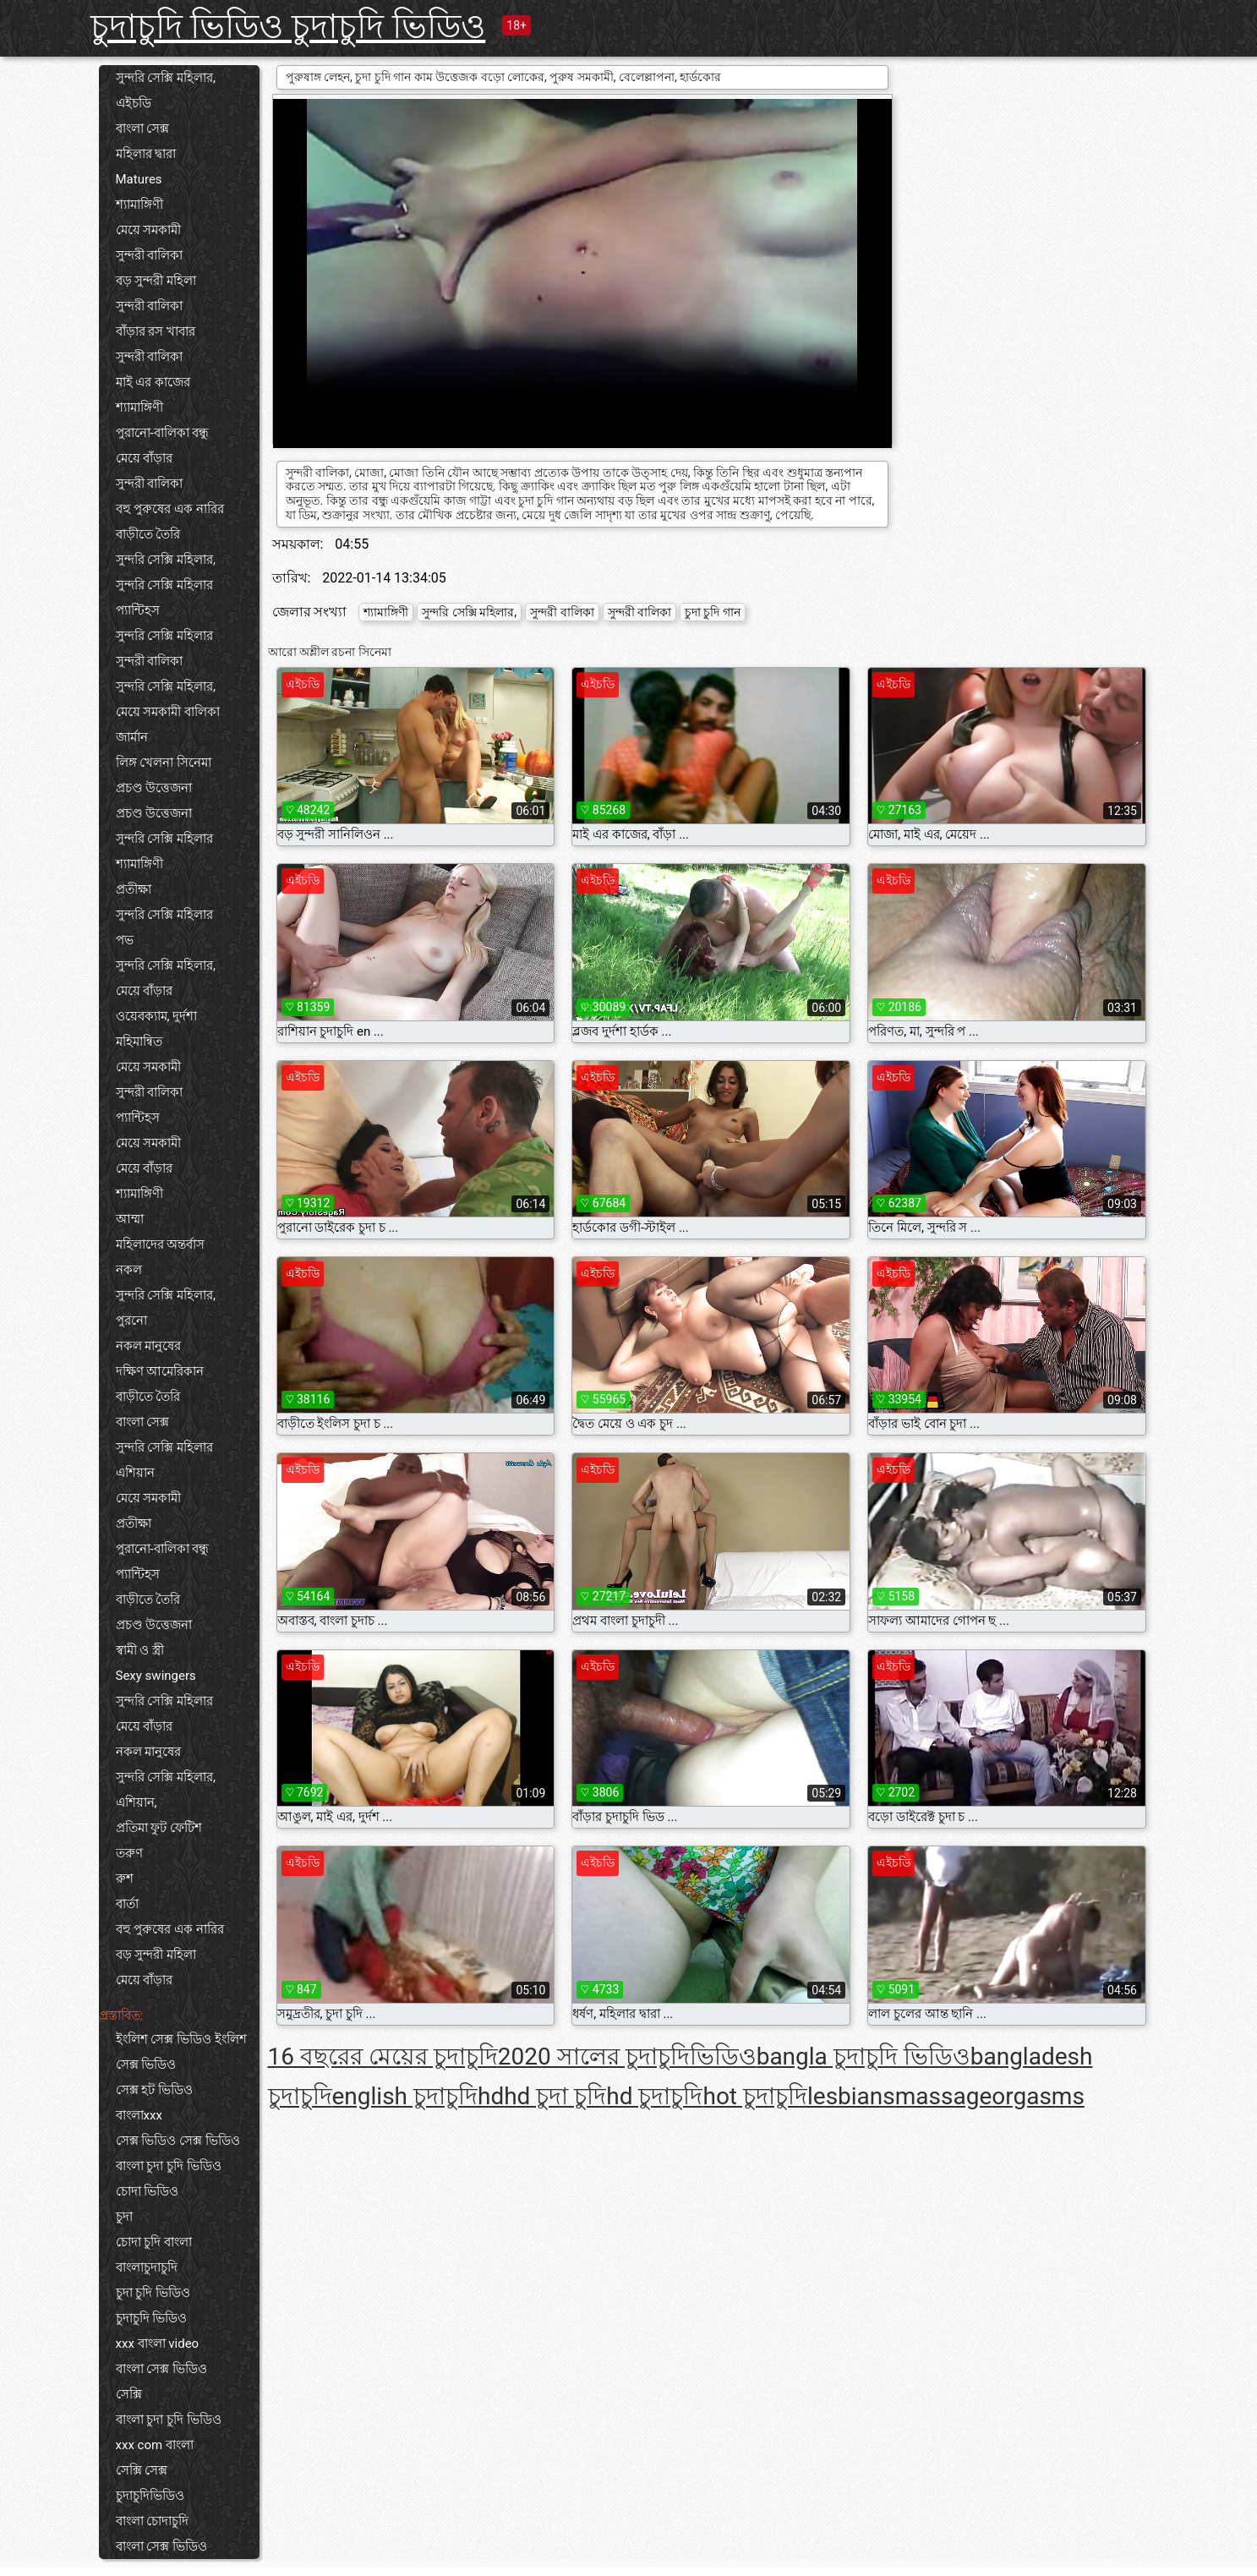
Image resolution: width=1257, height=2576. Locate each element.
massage (943, 2096)
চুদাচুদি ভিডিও (152, 2318)
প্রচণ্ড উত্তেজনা (154, 788)
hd (491, 2096)
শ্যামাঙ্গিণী (139, 204)
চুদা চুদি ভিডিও (153, 2292)
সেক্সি (129, 2394)
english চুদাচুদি (405, 2096)
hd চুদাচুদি (654, 2096)
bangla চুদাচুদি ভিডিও (863, 2056)
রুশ (125, 1878)
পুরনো (131, 1320)
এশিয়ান (135, 1472)
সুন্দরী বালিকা (149, 255)
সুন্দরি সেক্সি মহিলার (164, 585)
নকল (129, 1269)
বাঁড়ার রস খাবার (155, 331)
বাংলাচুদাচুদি (147, 2267)
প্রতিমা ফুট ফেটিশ (159, 1827)
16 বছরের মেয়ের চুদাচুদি (383, 2056)
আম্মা (130, 1219)
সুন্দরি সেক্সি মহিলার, (166, 77)
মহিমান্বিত (139, 1041)
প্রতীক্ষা (133, 889)
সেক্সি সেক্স (142, 2470)
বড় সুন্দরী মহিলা (156, 280)
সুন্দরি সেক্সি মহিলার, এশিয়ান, (166, 1789)
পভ (125, 940)
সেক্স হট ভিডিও (154, 2089)
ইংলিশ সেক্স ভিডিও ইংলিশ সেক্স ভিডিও (181, 2052)
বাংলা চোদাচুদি (152, 2521)
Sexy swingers (156, 1675)
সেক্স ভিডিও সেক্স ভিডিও (178, 2140)
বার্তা (127, 1903)
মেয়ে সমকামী (149, 230)
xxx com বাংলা (155, 2445)
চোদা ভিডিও (147, 2191)
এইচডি (133, 103)
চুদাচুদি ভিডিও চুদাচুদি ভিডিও (288, 26)
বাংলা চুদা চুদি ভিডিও (168, 2166)
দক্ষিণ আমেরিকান (160, 1371)
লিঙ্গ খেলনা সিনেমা (163, 762)
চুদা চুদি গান (713, 612)
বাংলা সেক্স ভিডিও (161, 2368)
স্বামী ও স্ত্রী (140, 1650)
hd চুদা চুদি (555, 2096)
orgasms (1038, 2096)
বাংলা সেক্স (143, 128)
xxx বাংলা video (157, 2343)
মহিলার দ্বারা (146, 153)
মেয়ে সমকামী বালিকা (168, 711)
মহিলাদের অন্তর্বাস (160, 1244)
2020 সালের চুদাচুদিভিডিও (627, 2056)
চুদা (124, 2216)
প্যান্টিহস (138, 610)
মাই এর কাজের (153, 382)
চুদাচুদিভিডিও (150, 2495)
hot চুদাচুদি (754, 2096)
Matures (139, 179)
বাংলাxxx (139, 2115)
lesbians (851, 2096)
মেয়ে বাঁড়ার (144, 458)
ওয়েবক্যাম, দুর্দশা (157, 1016)
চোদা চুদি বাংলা (154, 2242)
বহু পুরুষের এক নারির (170, 509)
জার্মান (132, 737)
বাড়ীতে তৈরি (148, 534)
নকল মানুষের (149, 1346)
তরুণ (129, 1853)
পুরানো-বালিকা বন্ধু (163, 432)
